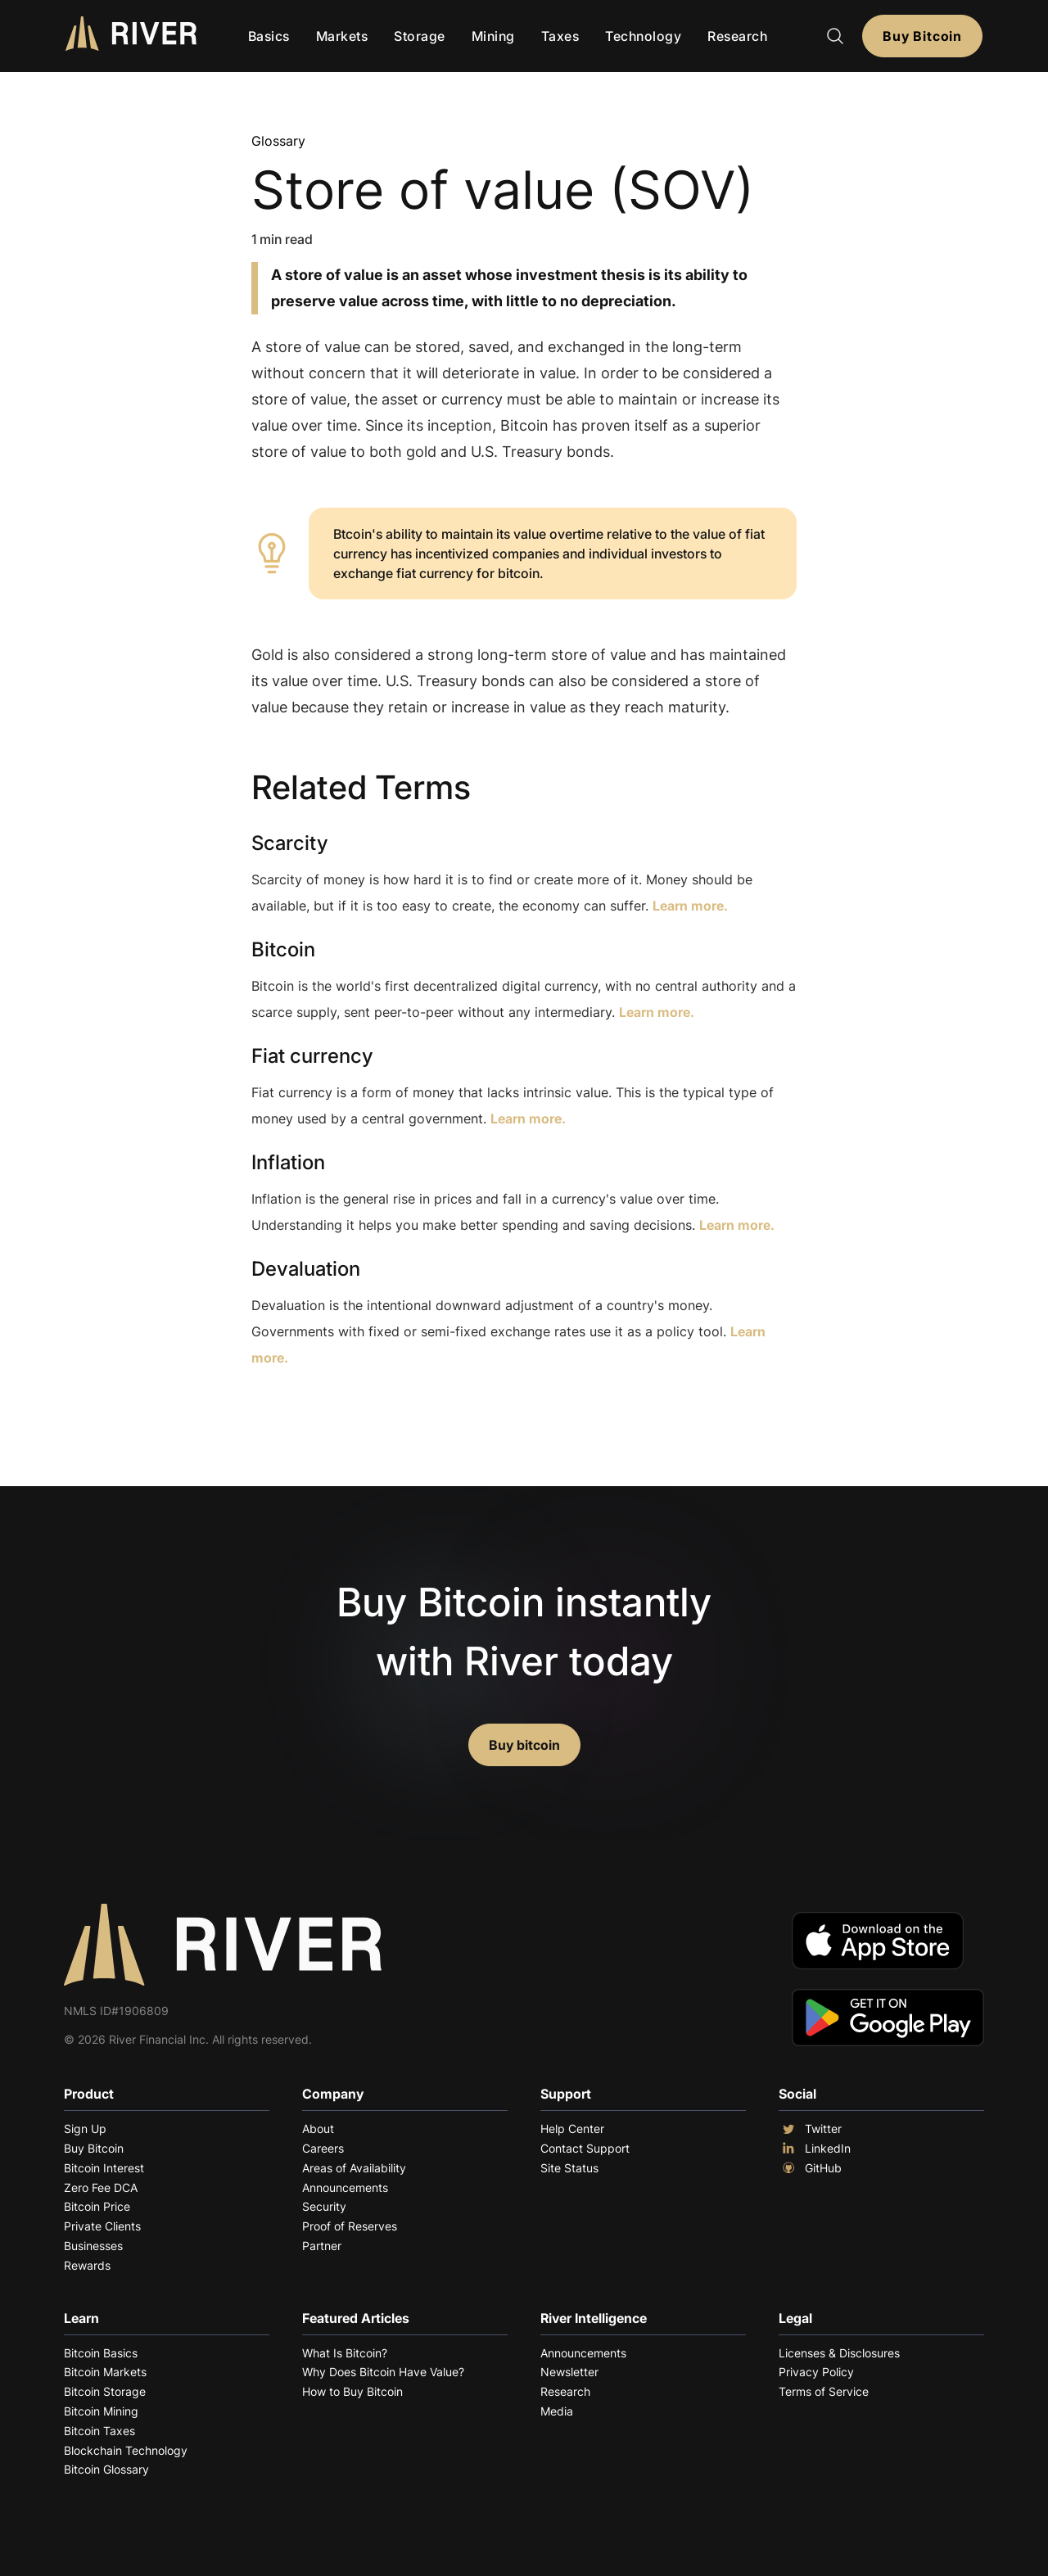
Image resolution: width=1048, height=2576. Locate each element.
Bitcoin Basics (101, 2353)
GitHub (810, 2168)
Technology (643, 36)
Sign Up (85, 2128)
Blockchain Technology (125, 2450)
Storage (419, 36)
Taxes (560, 36)
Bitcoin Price (97, 2206)
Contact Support (585, 2148)
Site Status (569, 2168)
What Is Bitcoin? (344, 2353)
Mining (493, 36)
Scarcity (289, 843)
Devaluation (305, 1269)
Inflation (288, 1162)
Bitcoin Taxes (99, 2431)
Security (324, 2206)
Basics (269, 36)
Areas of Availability (354, 2168)
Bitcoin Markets (105, 2372)
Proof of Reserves (349, 2226)
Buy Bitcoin (922, 36)
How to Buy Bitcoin (352, 2391)
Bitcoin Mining (101, 2411)
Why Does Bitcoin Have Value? (383, 2372)
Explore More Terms (342, 1408)
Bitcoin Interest (104, 2168)
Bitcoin (283, 949)
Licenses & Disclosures (839, 2353)
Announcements (345, 2187)
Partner (321, 2246)
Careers (323, 2148)
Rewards (87, 2265)
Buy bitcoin (524, 1745)
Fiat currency (312, 1056)
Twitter (810, 2129)
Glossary (278, 141)
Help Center (572, 2128)
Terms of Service (824, 2391)
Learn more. (690, 905)
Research (737, 36)
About (318, 2128)
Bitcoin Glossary (106, 2469)
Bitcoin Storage (105, 2391)
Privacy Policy (816, 2372)
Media (556, 2411)
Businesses (93, 2246)
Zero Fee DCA (101, 2187)
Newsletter (569, 2372)
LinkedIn (815, 2148)
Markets (342, 36)
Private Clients (102, 2226)
